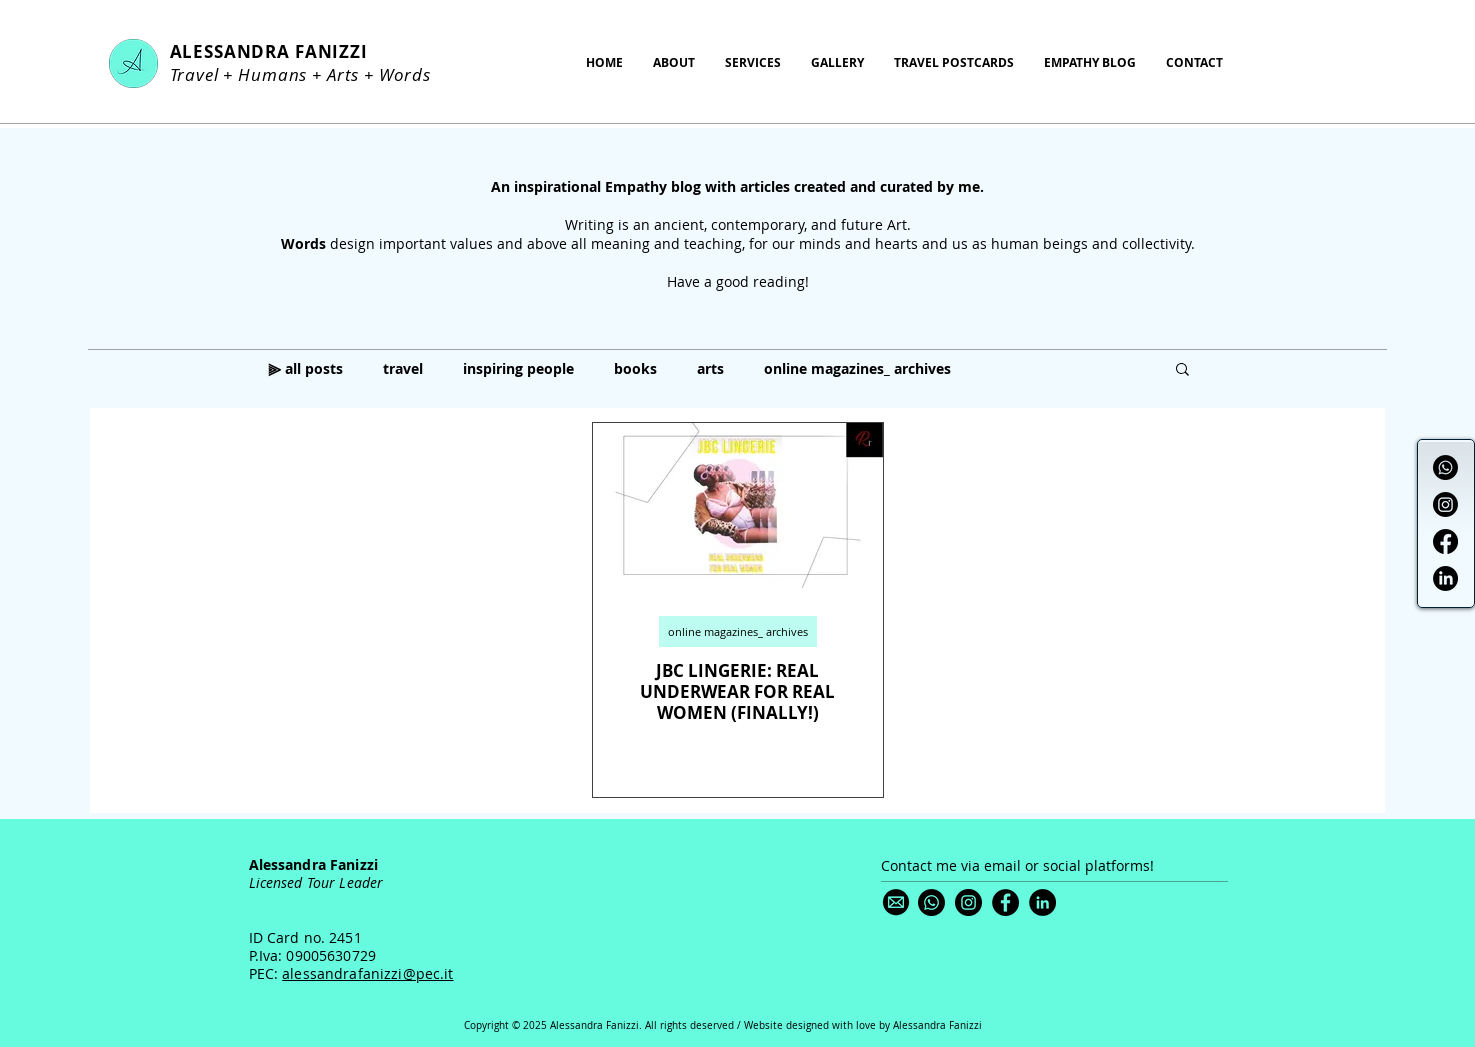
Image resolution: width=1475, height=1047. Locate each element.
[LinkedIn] (1445, 578)
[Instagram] (1445, 504)
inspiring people (518, 368)
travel (403, 368)
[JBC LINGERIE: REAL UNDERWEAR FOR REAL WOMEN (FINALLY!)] (738, 505)
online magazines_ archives (857, 368)
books (635, 368)
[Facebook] (1445, 541)
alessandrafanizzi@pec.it (367, 973)
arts (710, 368)
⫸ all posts (305, 368)
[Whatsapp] (1445, 467)
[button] (1182, 370)
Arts (343, 74)
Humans (272, 74)
